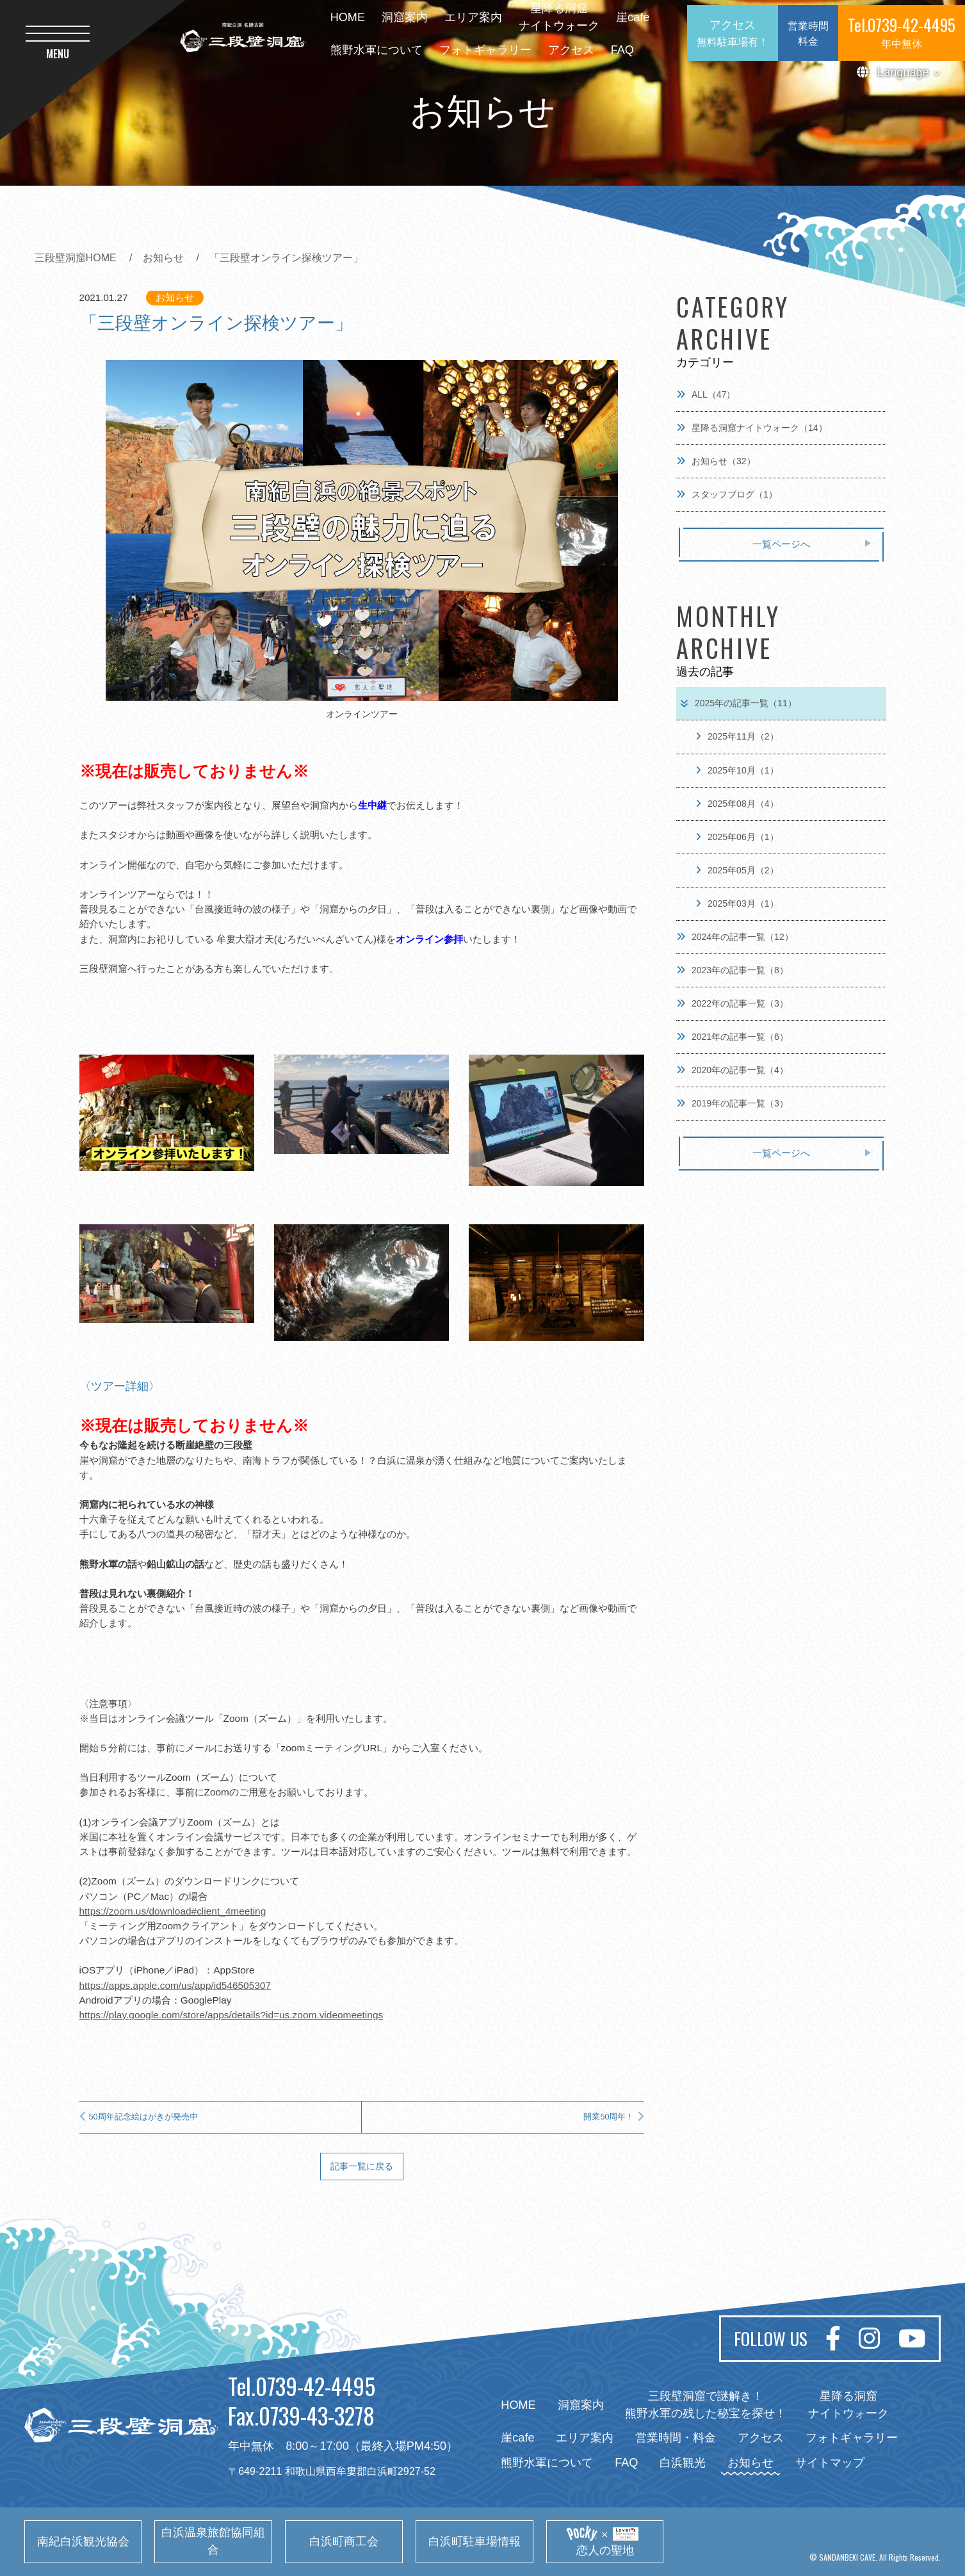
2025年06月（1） (737, 837)
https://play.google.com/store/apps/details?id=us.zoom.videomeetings (231, 2014)
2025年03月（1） (737, 903)
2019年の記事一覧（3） (732, 1103)
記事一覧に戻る (361, 2166)
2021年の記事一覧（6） (732, 1037)
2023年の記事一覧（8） (732, 970)
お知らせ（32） (716, 461)
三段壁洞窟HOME (76, 257)
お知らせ (163, 257)
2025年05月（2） (737, 870)
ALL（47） (706, 394)
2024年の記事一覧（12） (734, 937)
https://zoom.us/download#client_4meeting (172, 1911)
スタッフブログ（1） (726, 494)
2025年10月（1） (737, 770)
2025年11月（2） (737, 736)
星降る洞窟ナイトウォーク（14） (751, 428)
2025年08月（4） (737, 803)
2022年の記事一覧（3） (732, 1003)
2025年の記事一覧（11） (738, 703)
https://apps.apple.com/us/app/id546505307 (175, 1985)
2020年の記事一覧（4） (732, 1070)
